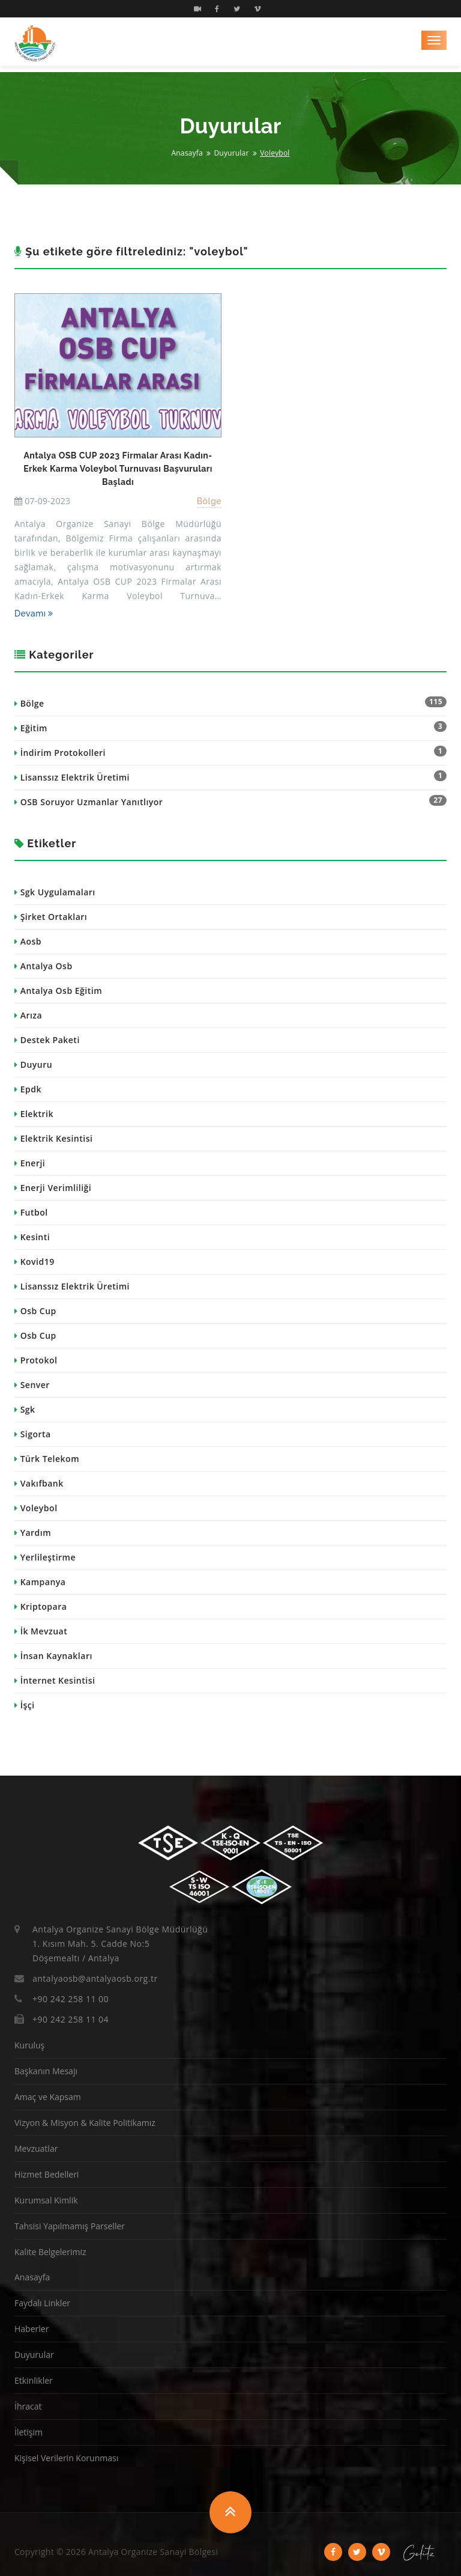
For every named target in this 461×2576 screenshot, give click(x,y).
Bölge (209, 501)
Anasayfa (186, 153)
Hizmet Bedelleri (46, 2174)
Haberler (31, 2328)
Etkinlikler (33, 2380)
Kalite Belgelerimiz (50, 2252)
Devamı (33, 613)
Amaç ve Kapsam (47, 2097)
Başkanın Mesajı (45, 2071)
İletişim (28, 2432)
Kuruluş (29, 2045)
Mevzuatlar (36, 2148)
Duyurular (231, 153)
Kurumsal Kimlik (46, 2200)
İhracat (27, 2406)
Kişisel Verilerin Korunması (66, 2458)
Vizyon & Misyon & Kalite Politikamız (84, 2122)
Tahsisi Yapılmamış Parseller (69, 2226)
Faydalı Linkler (42, 2303)
